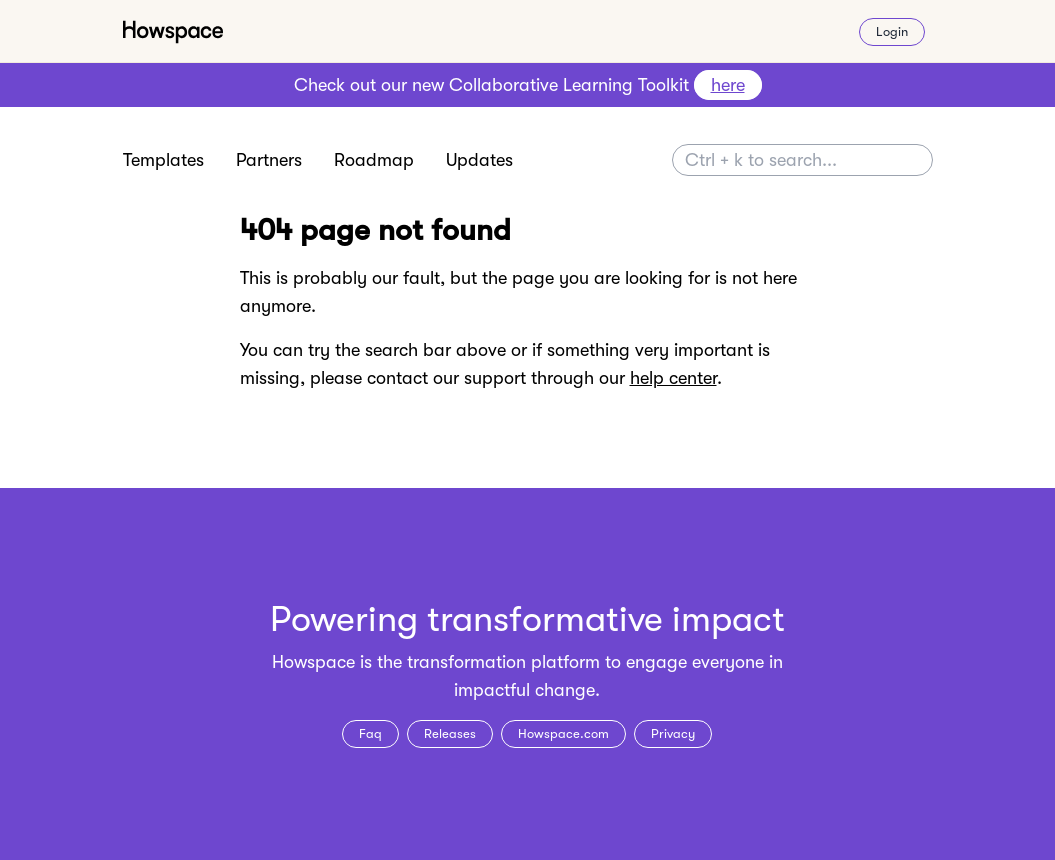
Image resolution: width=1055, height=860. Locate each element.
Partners (269, 160)
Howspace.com (563, 733)
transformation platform (503, 662)
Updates (479, 160)
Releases (450, 733)
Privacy (673, 733)
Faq (370, 733)
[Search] (802, 160)
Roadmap (374, 160)
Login (892, 31)
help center (673, 378)
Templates (163, 160)
